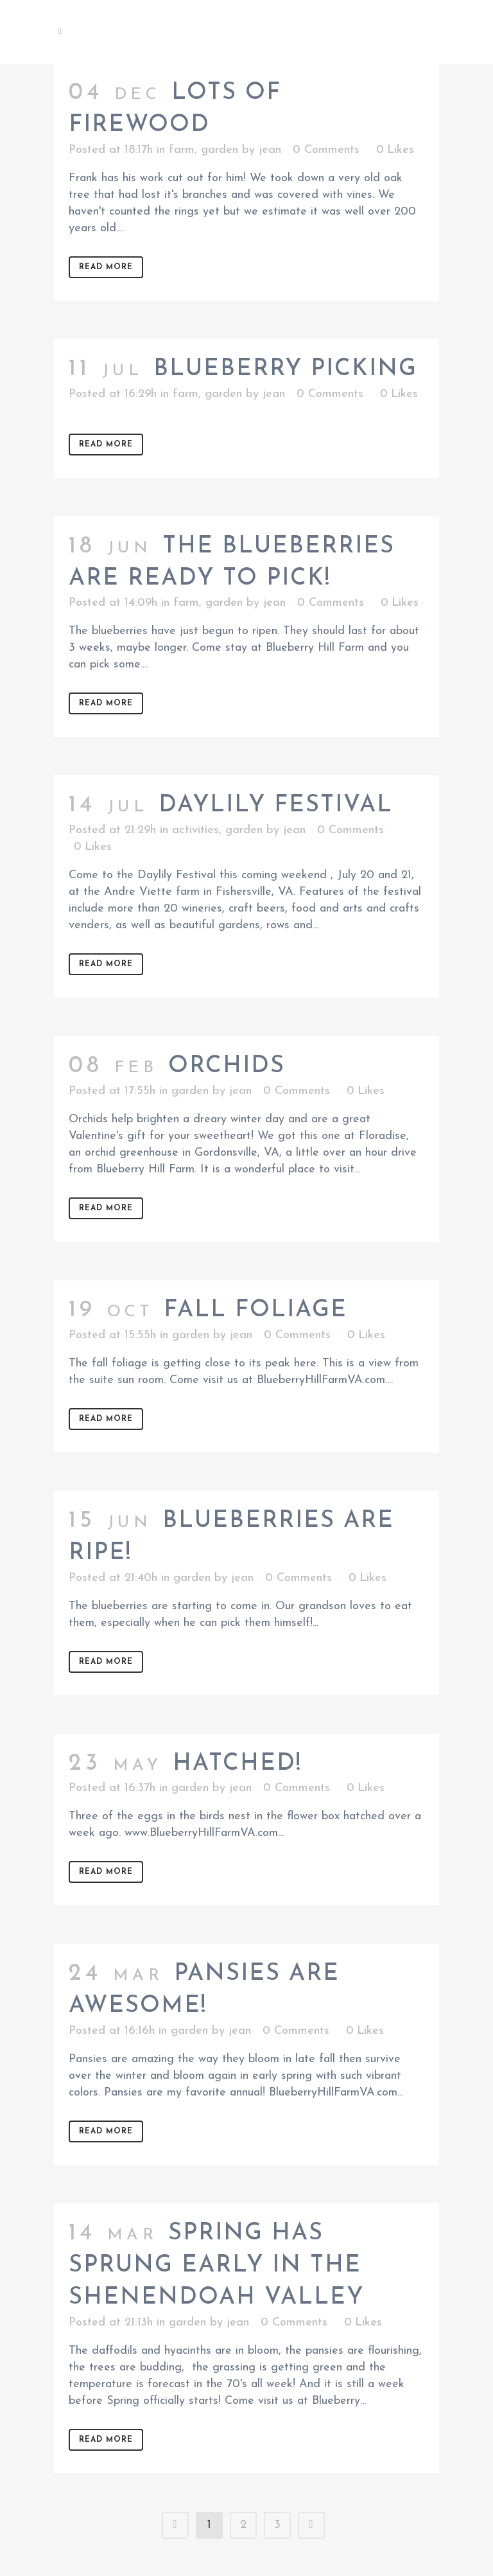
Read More (106, 267)
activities (195, 830)
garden (219, 150)
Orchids (226, 1066)
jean (270, 150)
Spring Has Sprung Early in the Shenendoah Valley (216, 2265)
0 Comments (326, 150)
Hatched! (237, 1764)
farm (182, 150)
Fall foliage (255, 1310)
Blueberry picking (285, 369)
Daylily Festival (276, 805)
